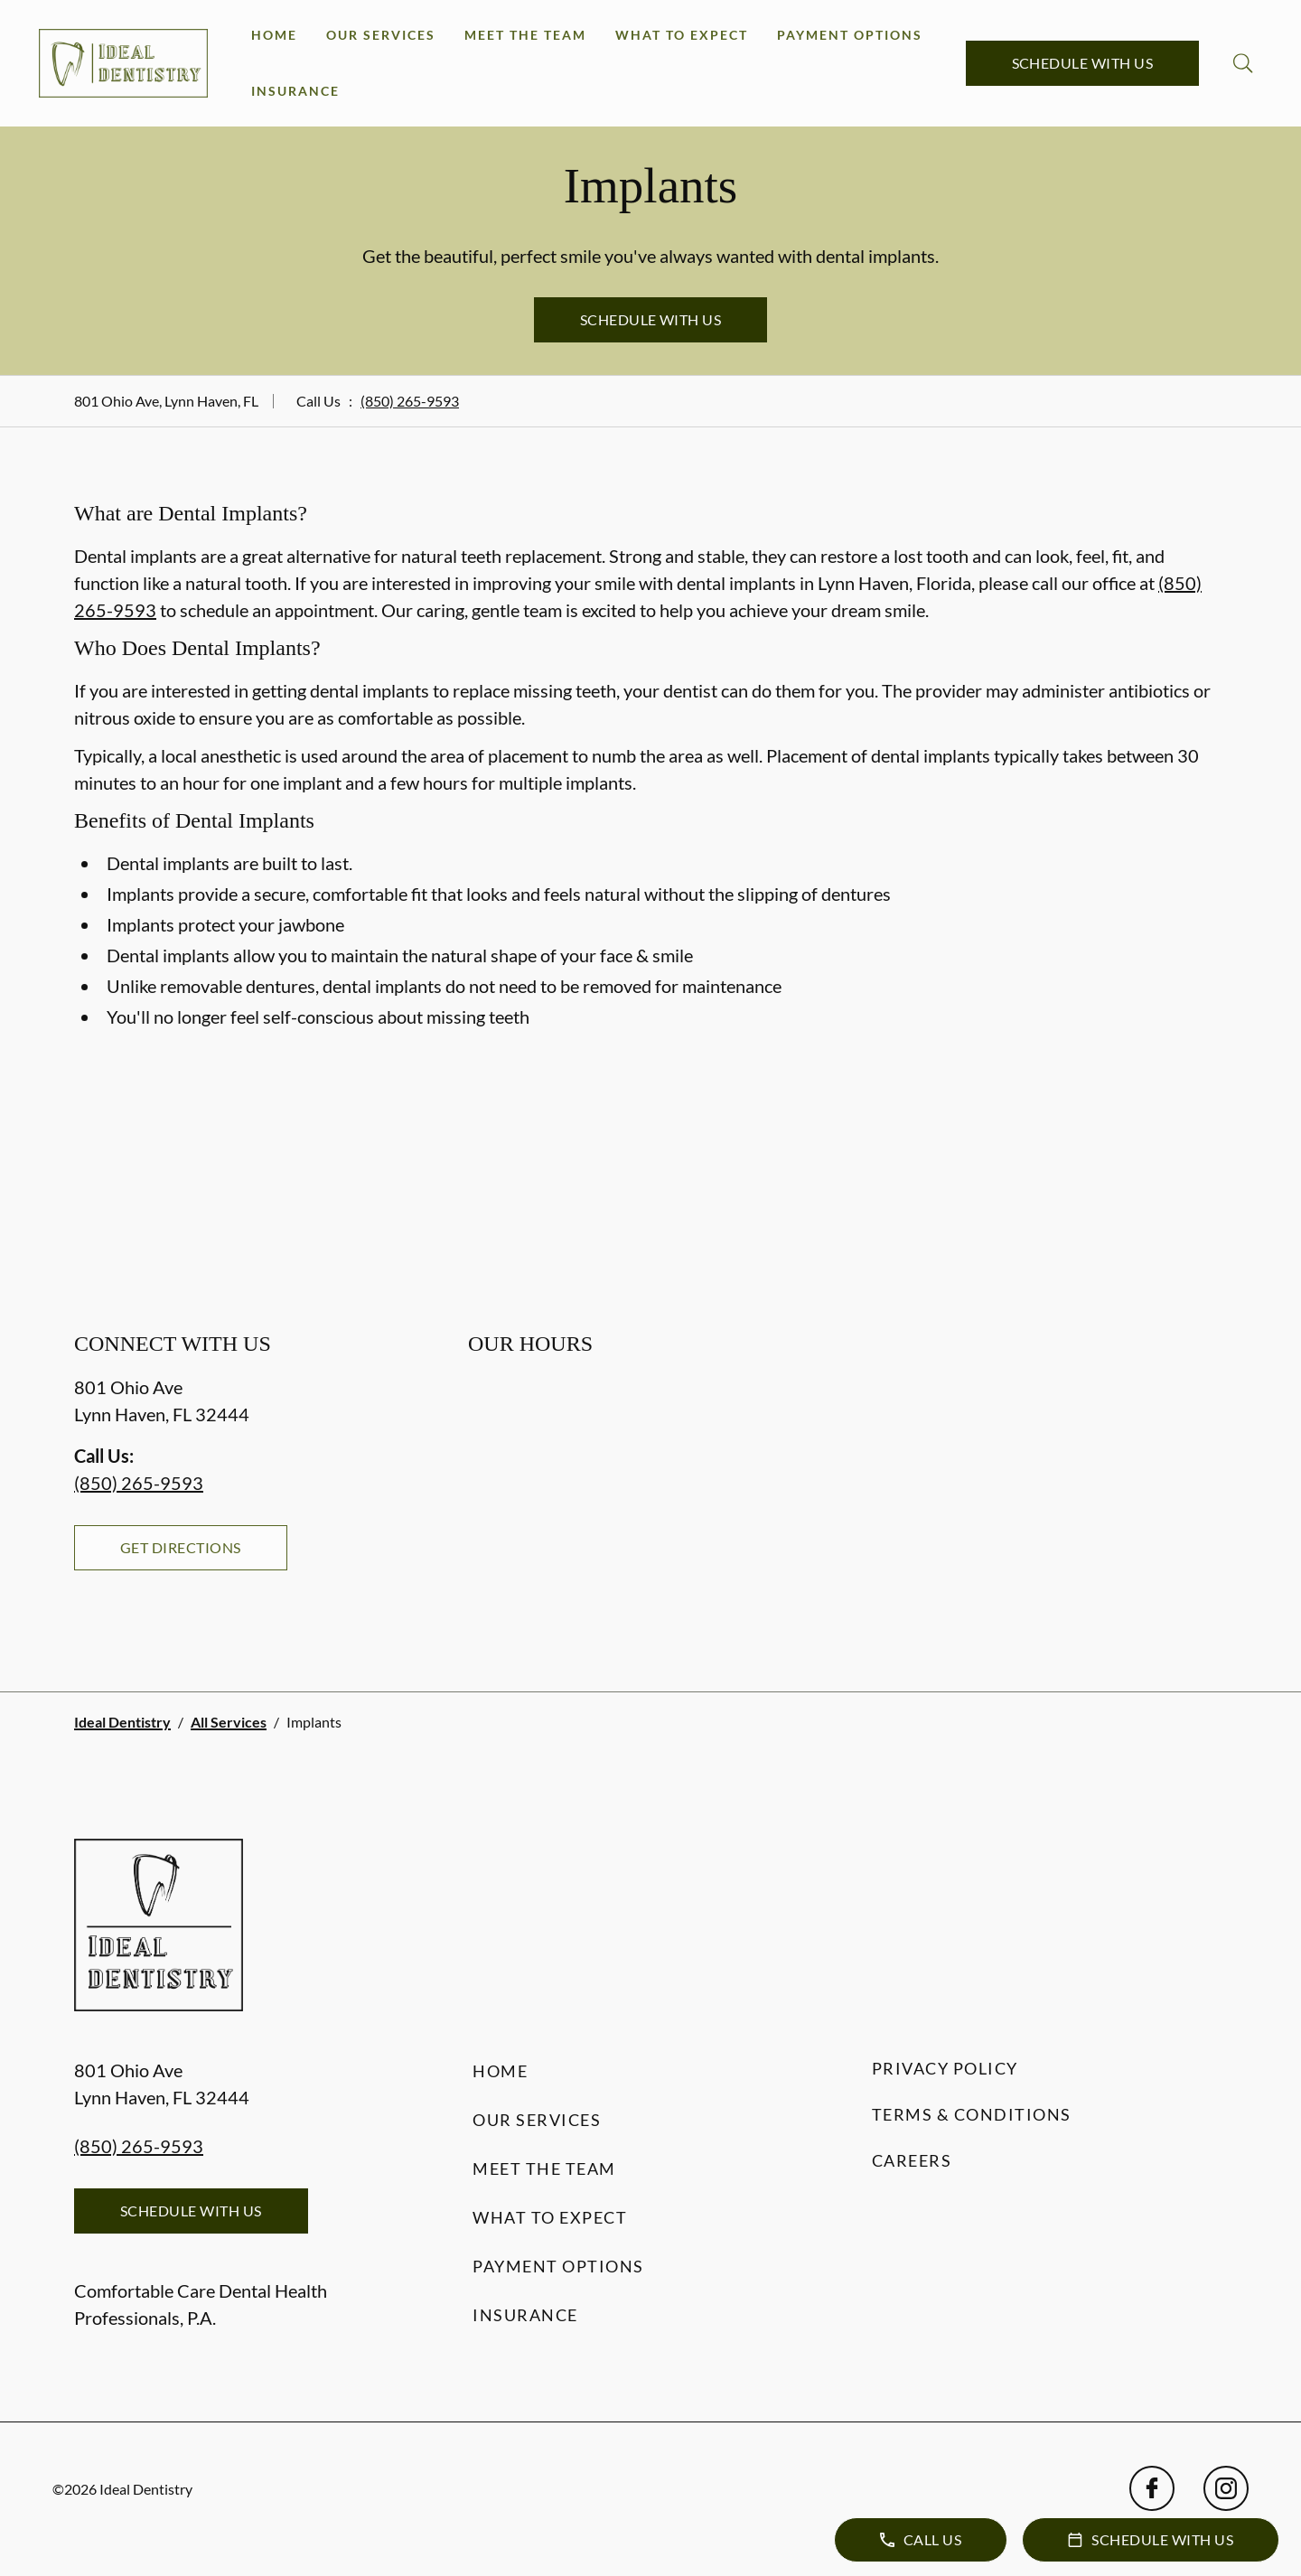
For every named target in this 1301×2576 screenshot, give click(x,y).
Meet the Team (525, 34)
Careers (912, 2160)
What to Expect (681, 34)
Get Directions (180, 1547)
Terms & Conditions (972, 2114)
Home (274, 34)
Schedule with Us (1083, 62)
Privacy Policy (945, 2068)
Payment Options (849, 34)
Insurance (295, 90)
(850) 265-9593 (409, 400)
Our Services (380, 34)
